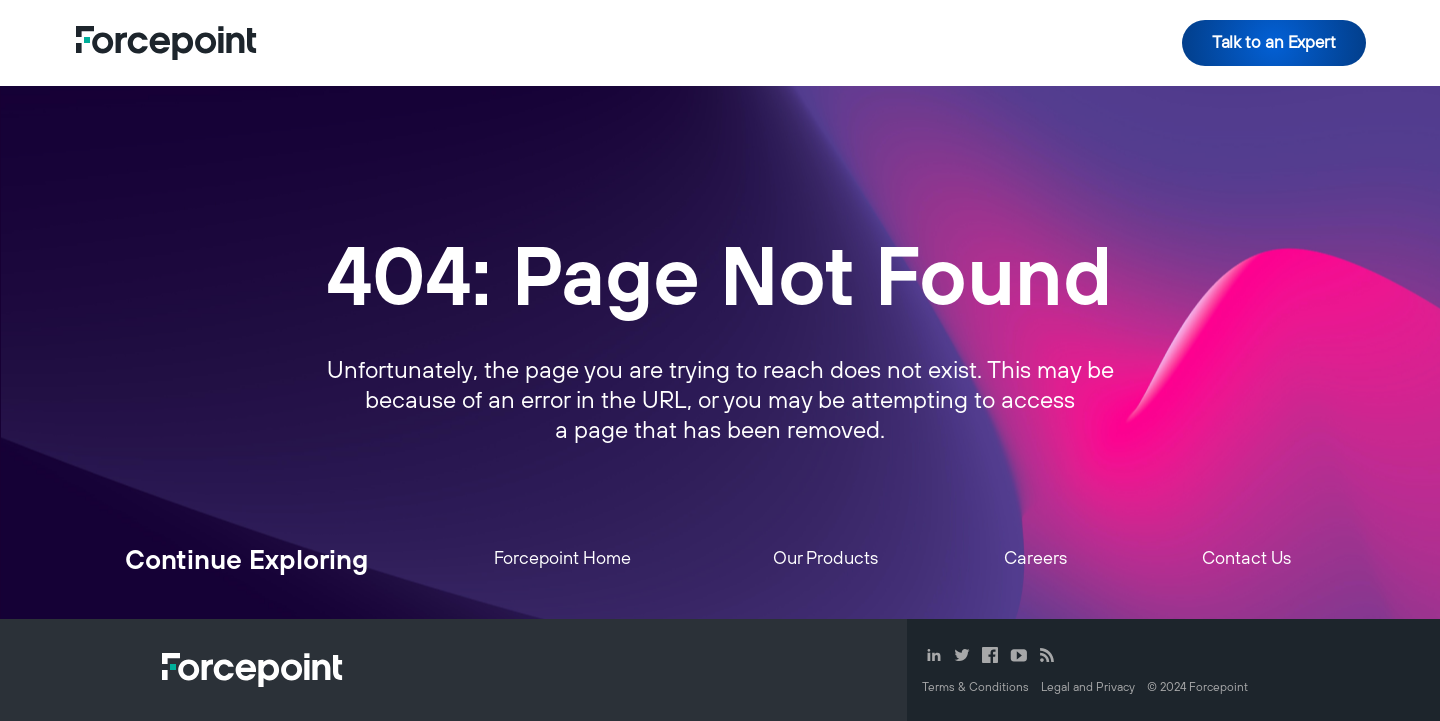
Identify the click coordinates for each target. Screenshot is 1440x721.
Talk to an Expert (1274, 43)
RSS (1047, 655)
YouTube (1019, 655)
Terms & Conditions (975, 687)
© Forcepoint (1197, 687)
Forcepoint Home (562, 559)
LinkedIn (934, 655)
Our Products (825, 559)
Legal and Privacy (1088, 687)
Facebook (990, 655)
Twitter (962, 655)
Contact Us (1246, 559)
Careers (1035, 559)
